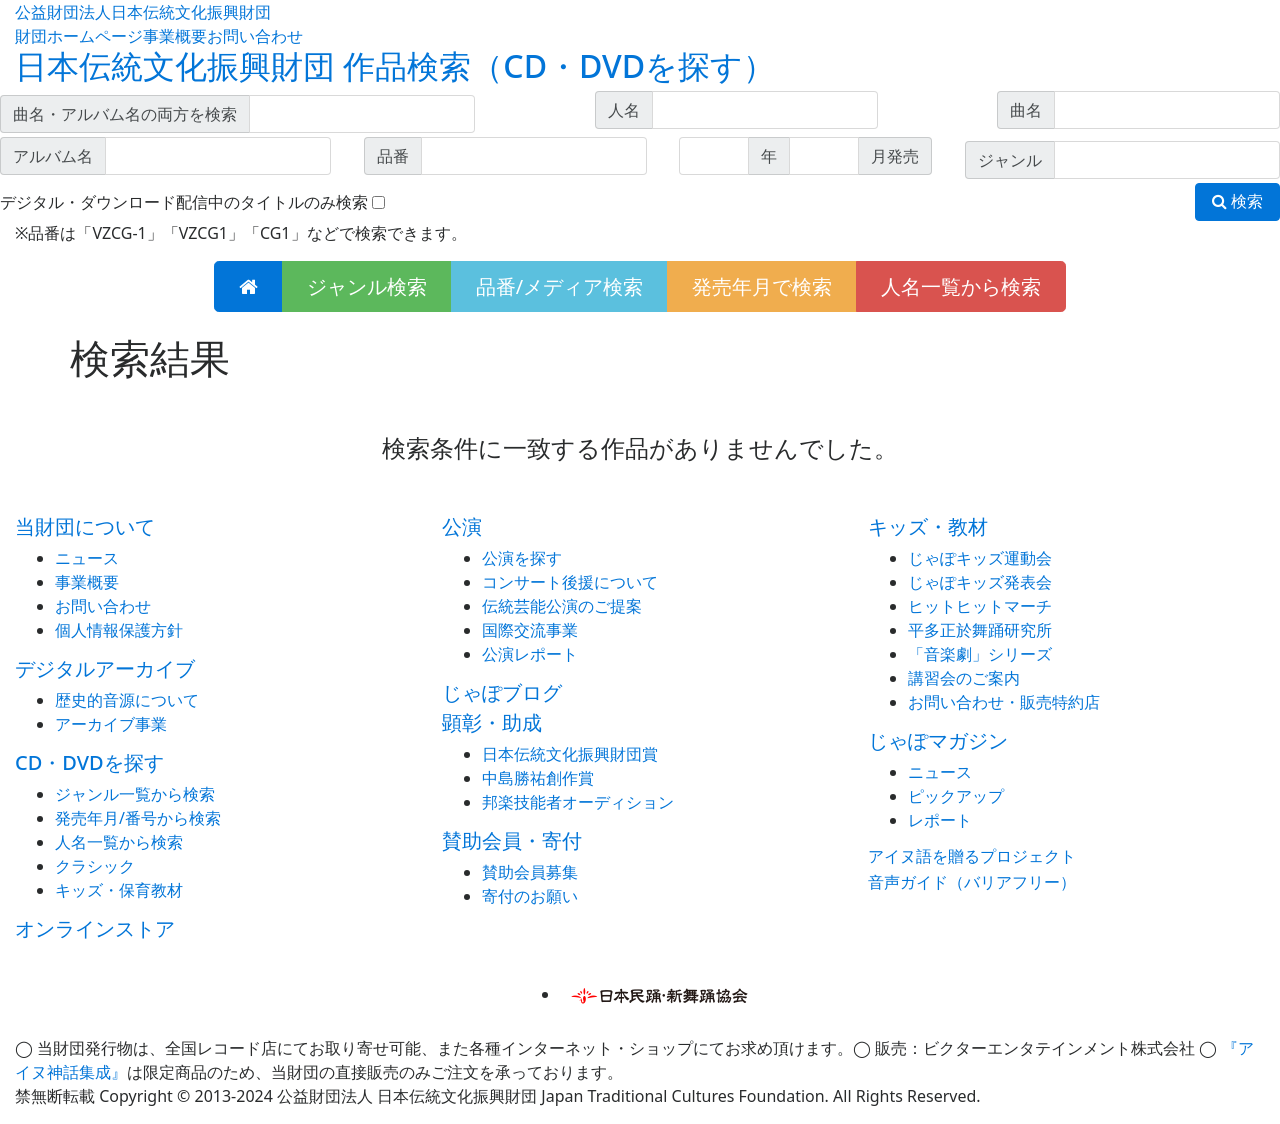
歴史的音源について (127, 700)
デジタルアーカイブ (105, 668)
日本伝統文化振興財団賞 (570, 754)
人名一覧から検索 (961, 286)
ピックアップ (956, 796)
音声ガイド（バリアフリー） (972, 882)
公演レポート (530, 654)
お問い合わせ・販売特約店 (1004, 702)
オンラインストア (95, 928)
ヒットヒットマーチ (980, 606)
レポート (940, 820)
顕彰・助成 (492, 722)
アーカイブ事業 (111, 724)
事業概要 (175, 36)
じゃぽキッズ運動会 (980, 558)
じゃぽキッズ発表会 (980, 582)
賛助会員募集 (530, 872)
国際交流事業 (530, 630)
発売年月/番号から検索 (138, 818)
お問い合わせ (255, 36)
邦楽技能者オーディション (578, 802)
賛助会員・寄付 (512, 840)
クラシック (95, 866)
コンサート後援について (570, 582)
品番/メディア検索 (559, 286)
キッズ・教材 (928, 526)
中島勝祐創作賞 (538, 778)
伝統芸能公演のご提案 (562, 606)
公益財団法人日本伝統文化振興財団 (143, 12)
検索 (1237, 201)
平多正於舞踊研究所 (980, 630)
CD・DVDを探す (89, 762)
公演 (462, 526)
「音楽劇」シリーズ (980, 654)
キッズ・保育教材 (119, 890)
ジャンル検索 (367, 286)
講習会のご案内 (964, 678)
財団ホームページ (79, 36)
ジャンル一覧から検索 (135, 794)
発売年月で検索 (762, 286)
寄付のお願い (530, 896)
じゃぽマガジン (938, 740)
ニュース (87, 558)
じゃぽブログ (502, 692)
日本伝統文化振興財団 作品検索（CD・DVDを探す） (395, 65)
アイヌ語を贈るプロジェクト (972, 856)
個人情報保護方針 (119, 630)
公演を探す (522, 558)
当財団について (85, 526)
